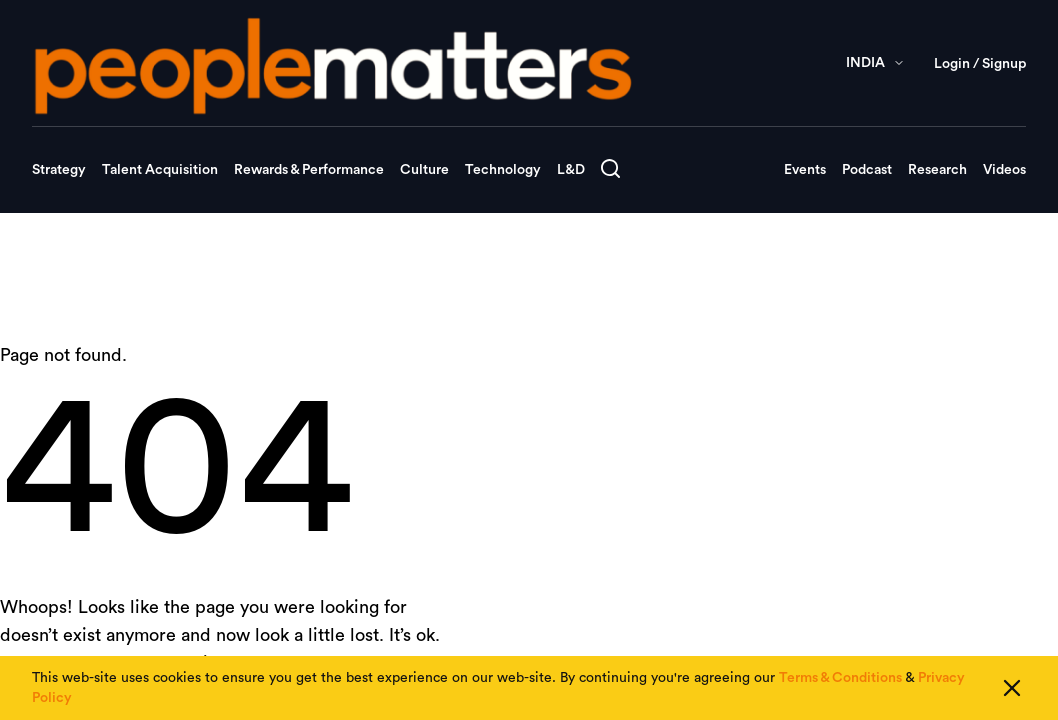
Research (937, 170)
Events (805, 170)
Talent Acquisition (160, 170)
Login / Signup (980, 64)
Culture (424, 170)
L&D (571, 170)
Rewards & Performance (309, 170)
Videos (1004, 170)
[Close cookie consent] (1012, 689)
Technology (503, 170)
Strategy (59, 170)
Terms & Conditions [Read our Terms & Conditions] (840, 679)
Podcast (867, 170)
